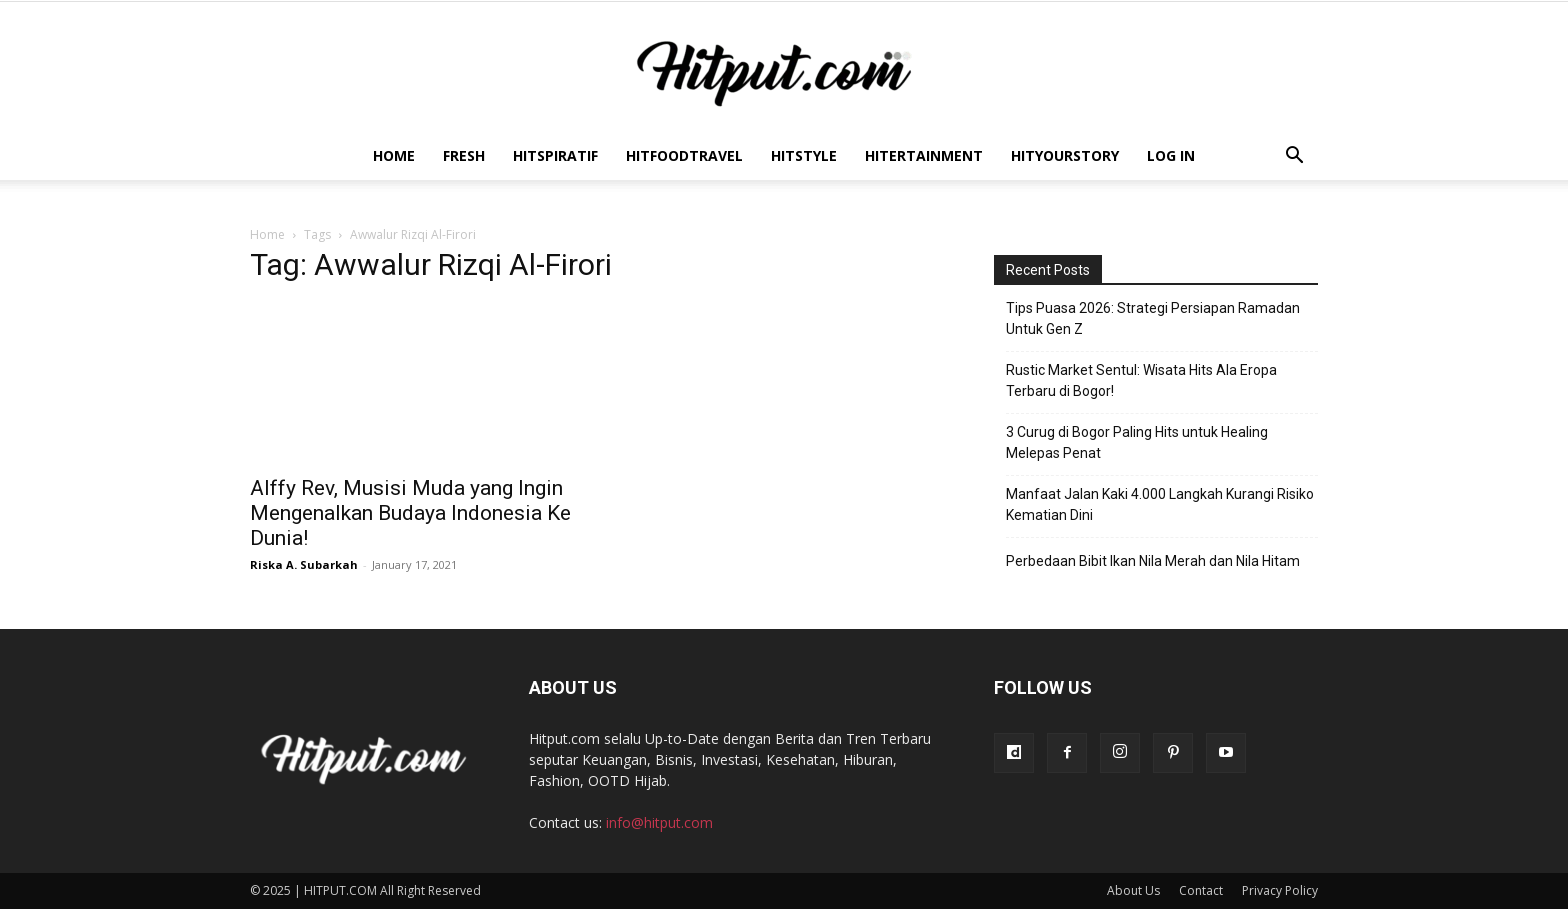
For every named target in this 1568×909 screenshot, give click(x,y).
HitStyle (804, 155)
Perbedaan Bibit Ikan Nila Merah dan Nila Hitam (1153, 561)
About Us (1133, 890)
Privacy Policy (1280, 890)
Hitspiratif (555, 155)
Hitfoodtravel (684, 155)
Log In (1171, 155)
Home (394, 155)
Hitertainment (924, 155)
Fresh (464, 155)
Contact (1201, 890)
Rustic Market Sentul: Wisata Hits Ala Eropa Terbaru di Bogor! (1141, 380)
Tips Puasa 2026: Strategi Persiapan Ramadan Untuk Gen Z (1153, 318)
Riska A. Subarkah (304, 564)
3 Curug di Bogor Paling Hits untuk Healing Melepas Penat (1137, 442)
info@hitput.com (659, 822)
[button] (1294, 157)
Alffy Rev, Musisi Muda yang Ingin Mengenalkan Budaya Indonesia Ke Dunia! (410, 513)
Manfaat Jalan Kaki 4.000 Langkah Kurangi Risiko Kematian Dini (1160, 504)
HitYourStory (1065, 155)
